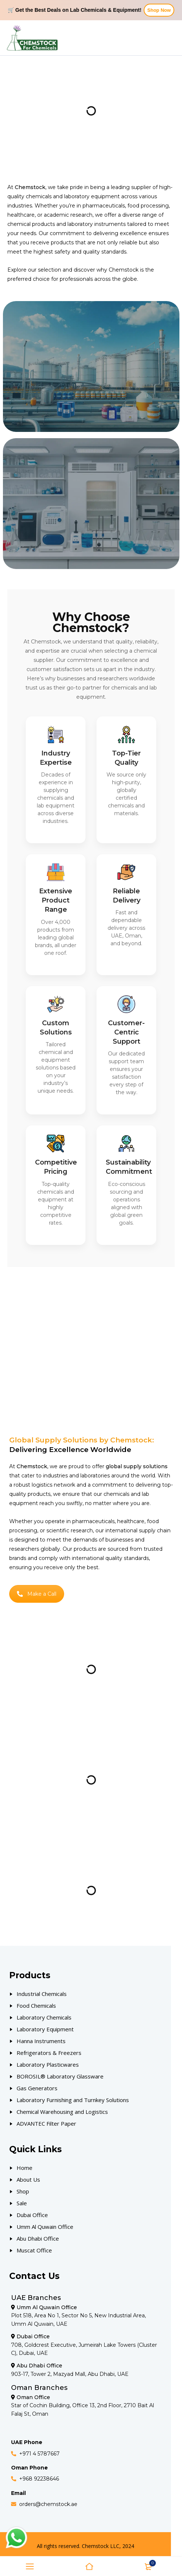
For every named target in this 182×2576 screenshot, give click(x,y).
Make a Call (36, 1594)
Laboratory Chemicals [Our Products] (44, 2017)
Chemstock (124, 269)
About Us (28, 2179)
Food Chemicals (36, 2005)
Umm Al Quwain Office (45, 2226)
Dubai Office (32, 2215)
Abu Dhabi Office (38, 2238)
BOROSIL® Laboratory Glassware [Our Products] (60, 2076)
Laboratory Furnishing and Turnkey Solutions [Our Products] (73, 2100)
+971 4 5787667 (39, 2453)
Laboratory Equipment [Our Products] (45, 2029)
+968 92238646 (39, 2478)
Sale (22, 2203)
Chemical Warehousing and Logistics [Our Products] (62, 2111)
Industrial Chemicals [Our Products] (42, 1993)
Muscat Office (34, 2250)
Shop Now (159, 10)
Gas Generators (37, 2088)
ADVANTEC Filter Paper (46, 2123)
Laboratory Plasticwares (48, 2064)
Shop (23, 2191)
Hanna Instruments (41, 2041)
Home (24, 2167)
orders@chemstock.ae (48, 2504)
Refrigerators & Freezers (49, 2052)
